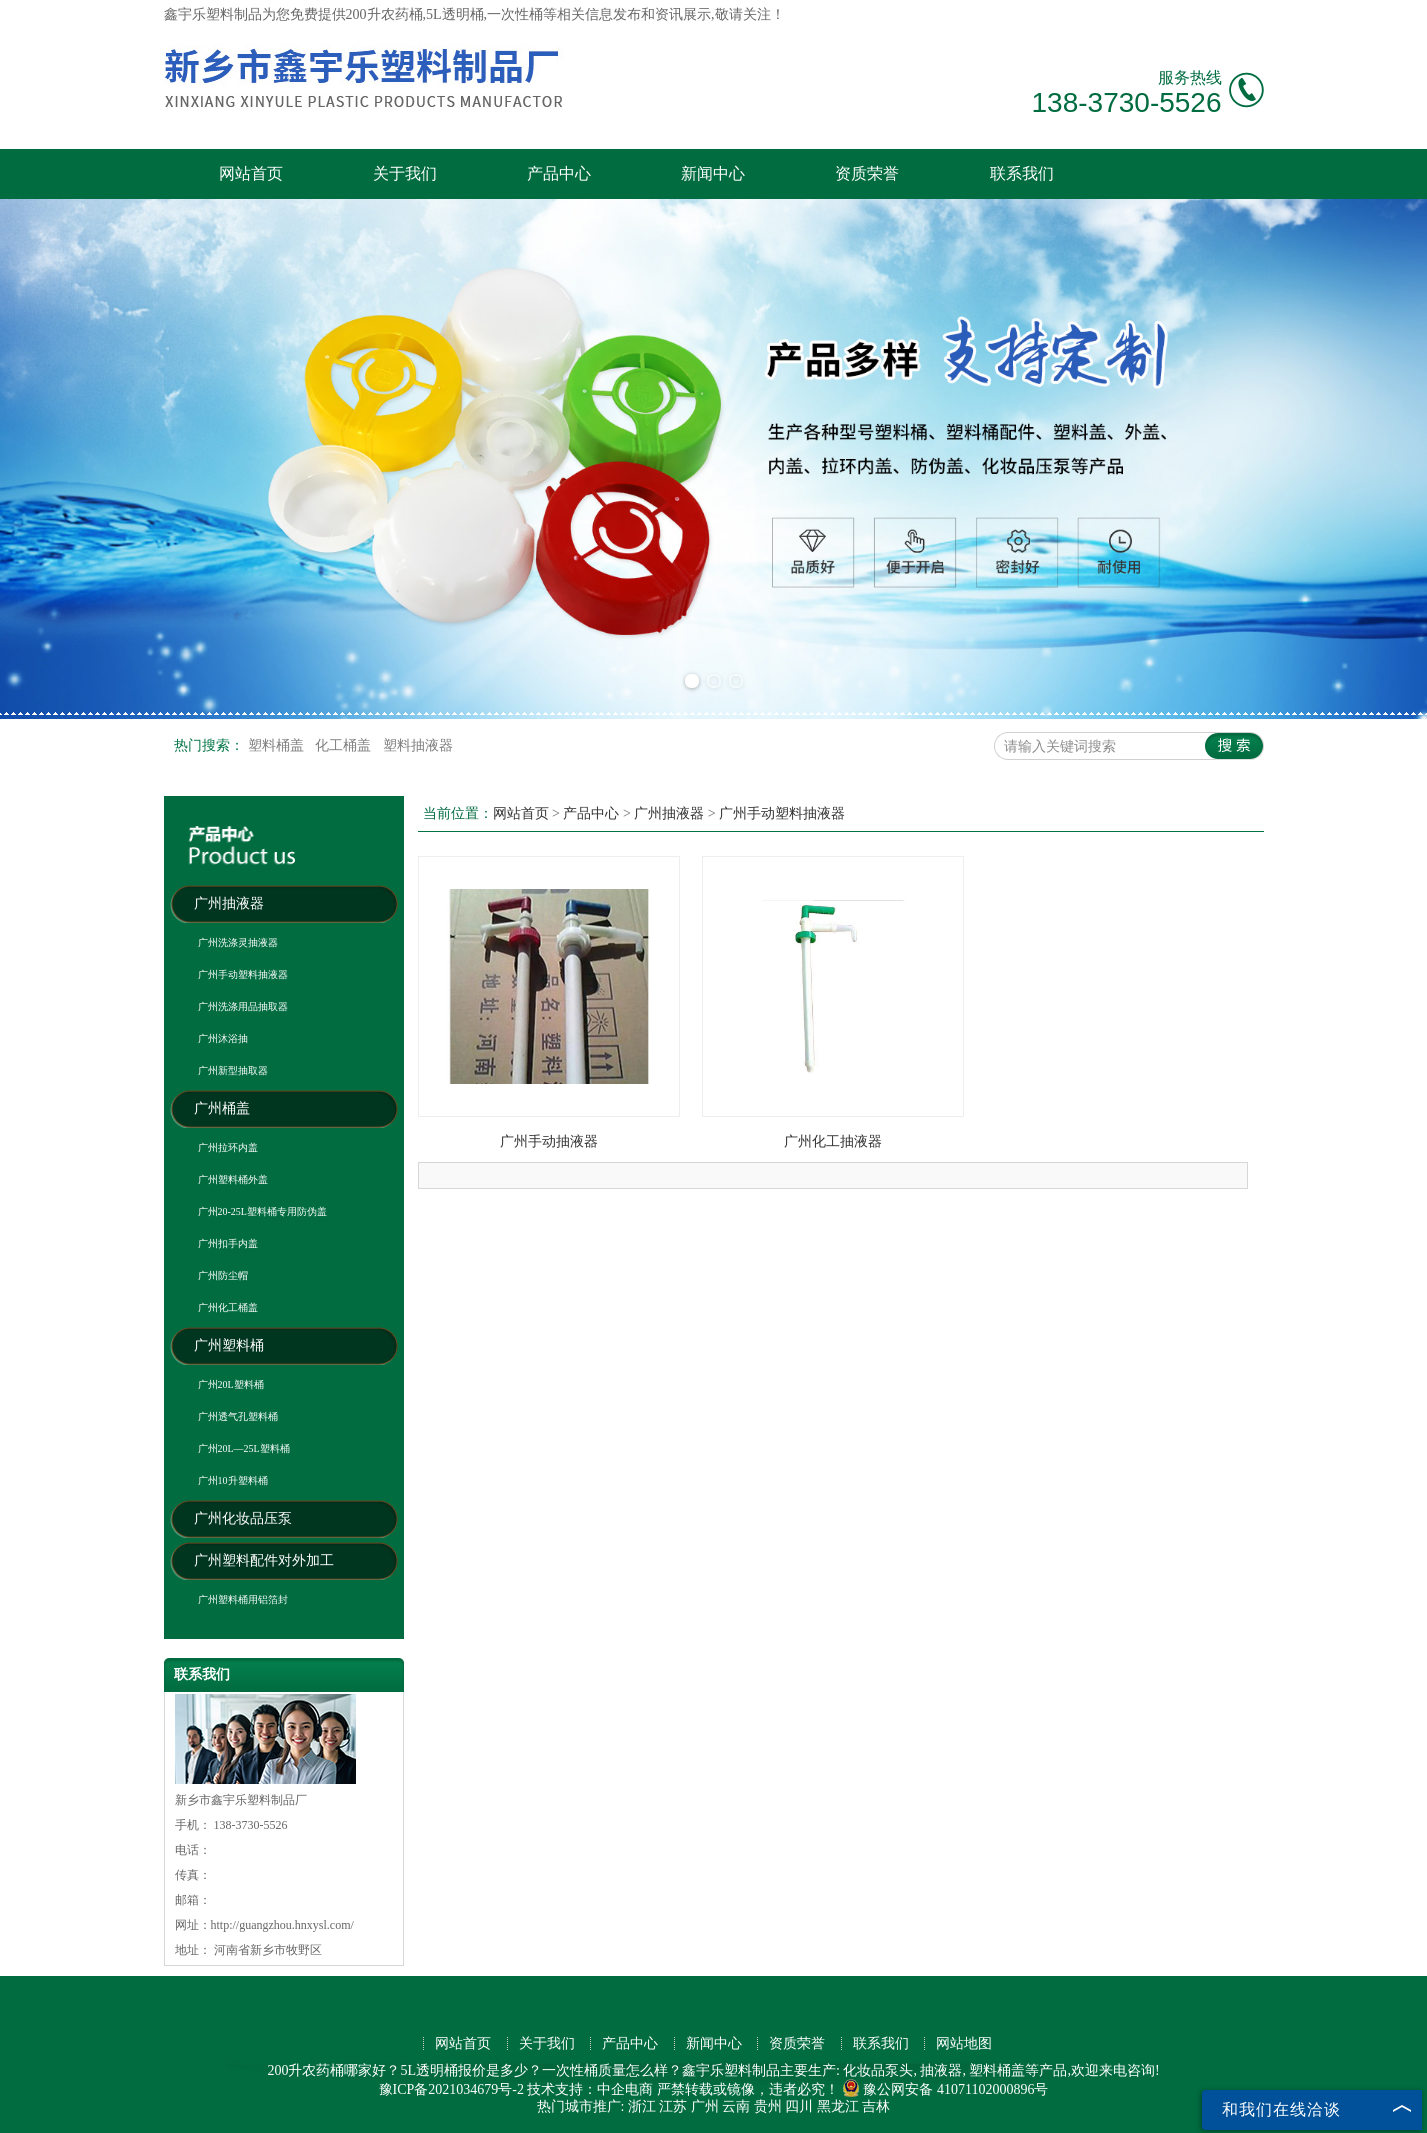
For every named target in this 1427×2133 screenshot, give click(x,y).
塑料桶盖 (278, 745)
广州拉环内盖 (228, 1147)
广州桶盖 (222, 1108)
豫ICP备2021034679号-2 (451, 2089)
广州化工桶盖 (228, 1307)
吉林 (876, 2106)
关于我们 (405, 173)
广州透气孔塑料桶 (238, 1416)
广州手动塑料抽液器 (243, 974)
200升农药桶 (384, 14)
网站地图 (964, 2043)
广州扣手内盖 (228, 1243)
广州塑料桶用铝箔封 (243, 1599)
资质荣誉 (867, 173)
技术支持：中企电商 (590, 2089)
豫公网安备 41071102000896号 (945, 2089)
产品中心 (559, 173)
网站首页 (251, 173)
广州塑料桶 (229, 1345)
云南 (736, 2106)
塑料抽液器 (418, 745)
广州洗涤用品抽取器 (243, 1006)
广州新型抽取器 (233, 1070)
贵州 (768, 2106)
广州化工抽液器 (833, 1141)
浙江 (642, 2106)
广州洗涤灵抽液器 (238, 942)
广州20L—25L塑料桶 (244, 1448)
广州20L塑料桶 (231, 1384)
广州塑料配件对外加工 (264, 1560)
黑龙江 (838, 2106)
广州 (705, 2106)
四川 (799, 2106)
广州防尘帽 (223, 1275)
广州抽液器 (229, 903)
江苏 (673, 2106)
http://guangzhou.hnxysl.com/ (282, 1925)
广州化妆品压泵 (243, 1518)
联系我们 (1022, 173)
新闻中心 (713, 173)
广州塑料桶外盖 (233, 1179)
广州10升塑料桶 (233, 1480)
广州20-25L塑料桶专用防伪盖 (262, 1211)
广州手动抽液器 (549, 1141)
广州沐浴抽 (223, 1038)
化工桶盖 (345, 745)
